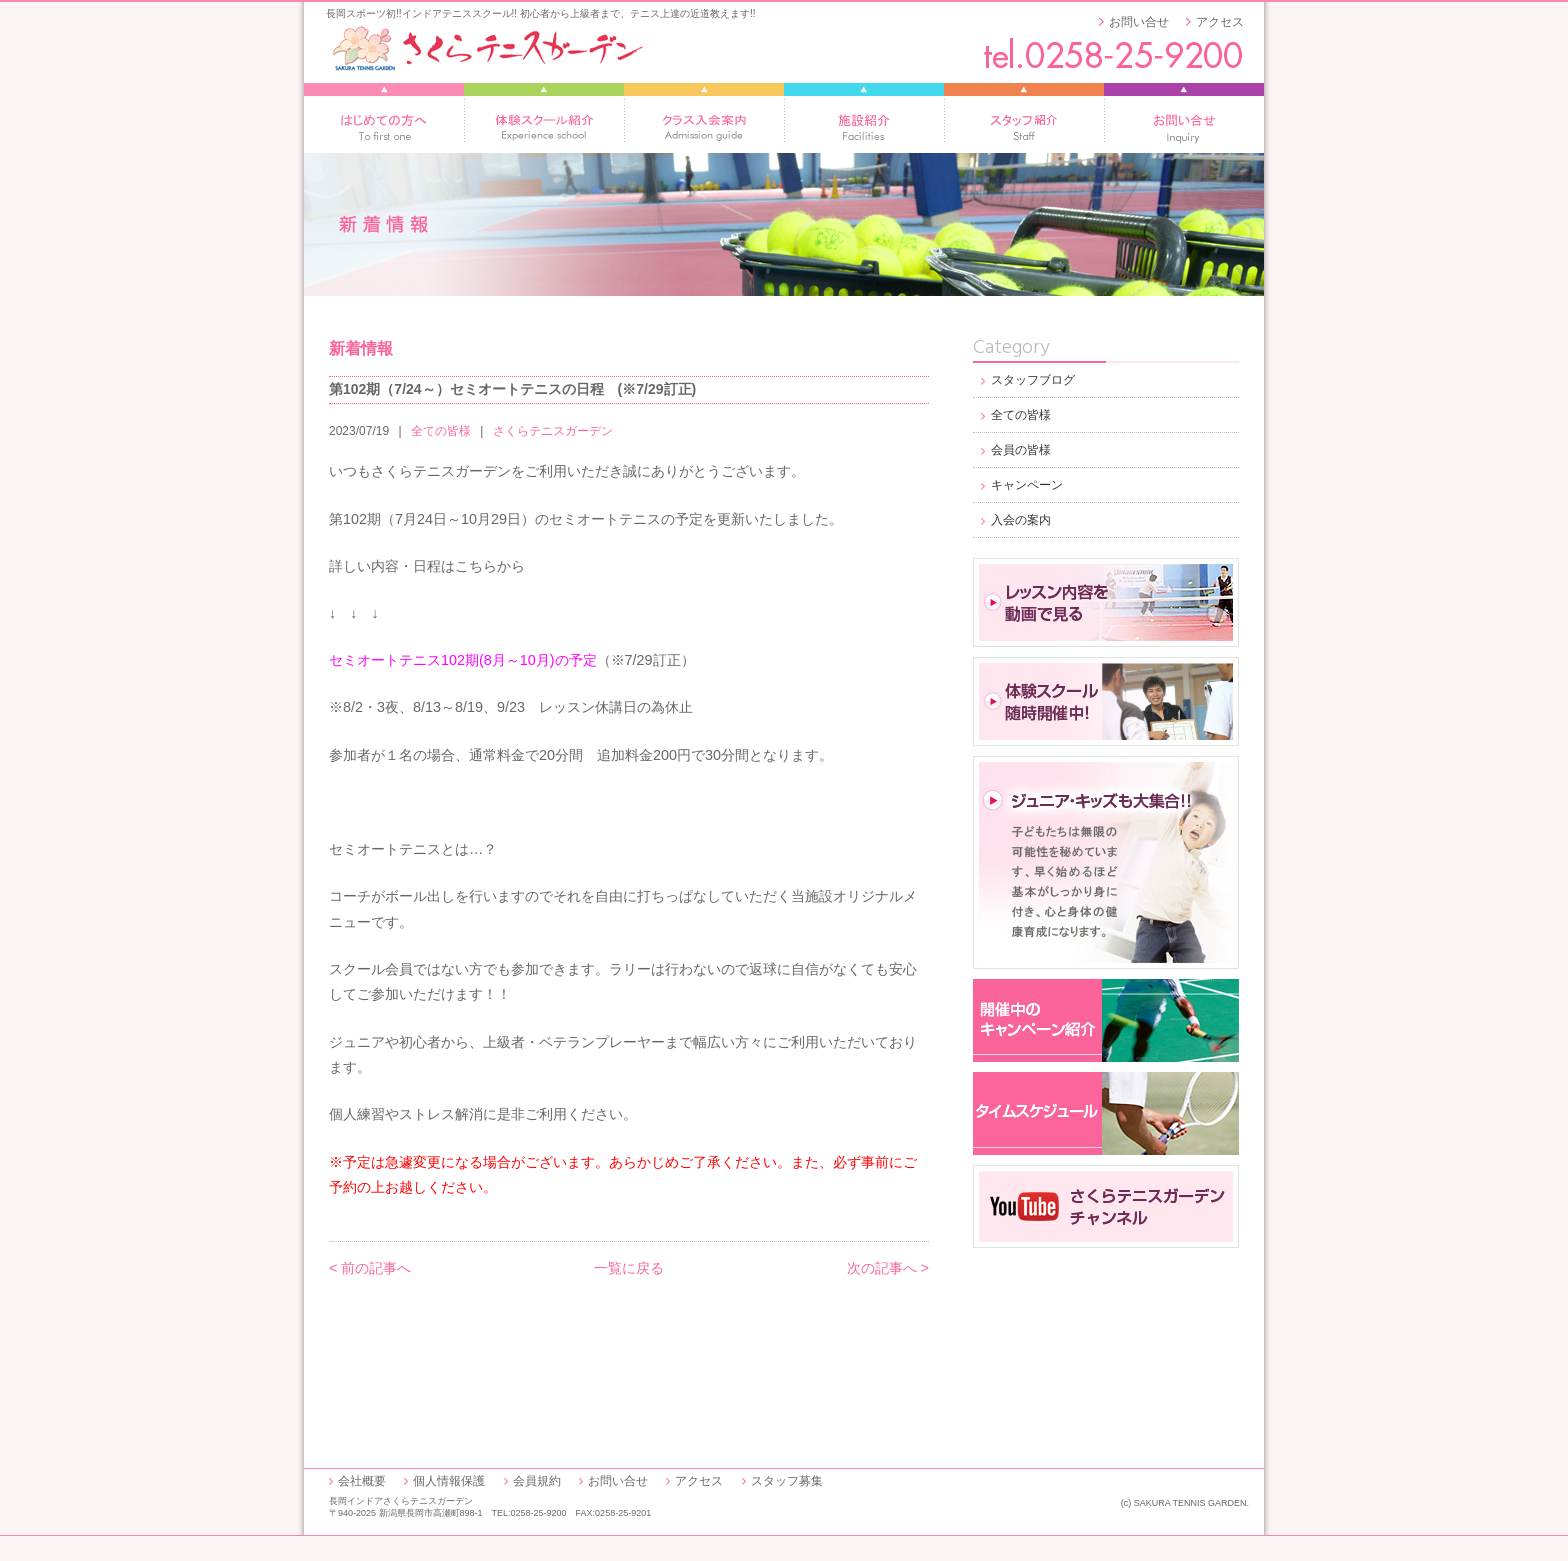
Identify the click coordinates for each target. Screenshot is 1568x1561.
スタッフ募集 (787, 1481)
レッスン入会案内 (704, 118)
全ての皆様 (441, 431)
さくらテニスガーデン (553, 431)
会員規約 (537, 1481)
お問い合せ (1139, 22)
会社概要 (362, 1481)
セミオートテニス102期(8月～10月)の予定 (463, 660)
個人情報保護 (449, 1481)
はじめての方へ (384, 118)
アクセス (1220, 22)
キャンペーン (1027, 485)
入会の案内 (1021, 520)
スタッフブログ (1033, 380)
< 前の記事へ (370, 1268)
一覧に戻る (629, 1268)
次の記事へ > (888, 1268)
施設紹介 (864, 118)
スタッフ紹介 (1024, 118)
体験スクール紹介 (544, 118)
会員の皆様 (1021, 450)
